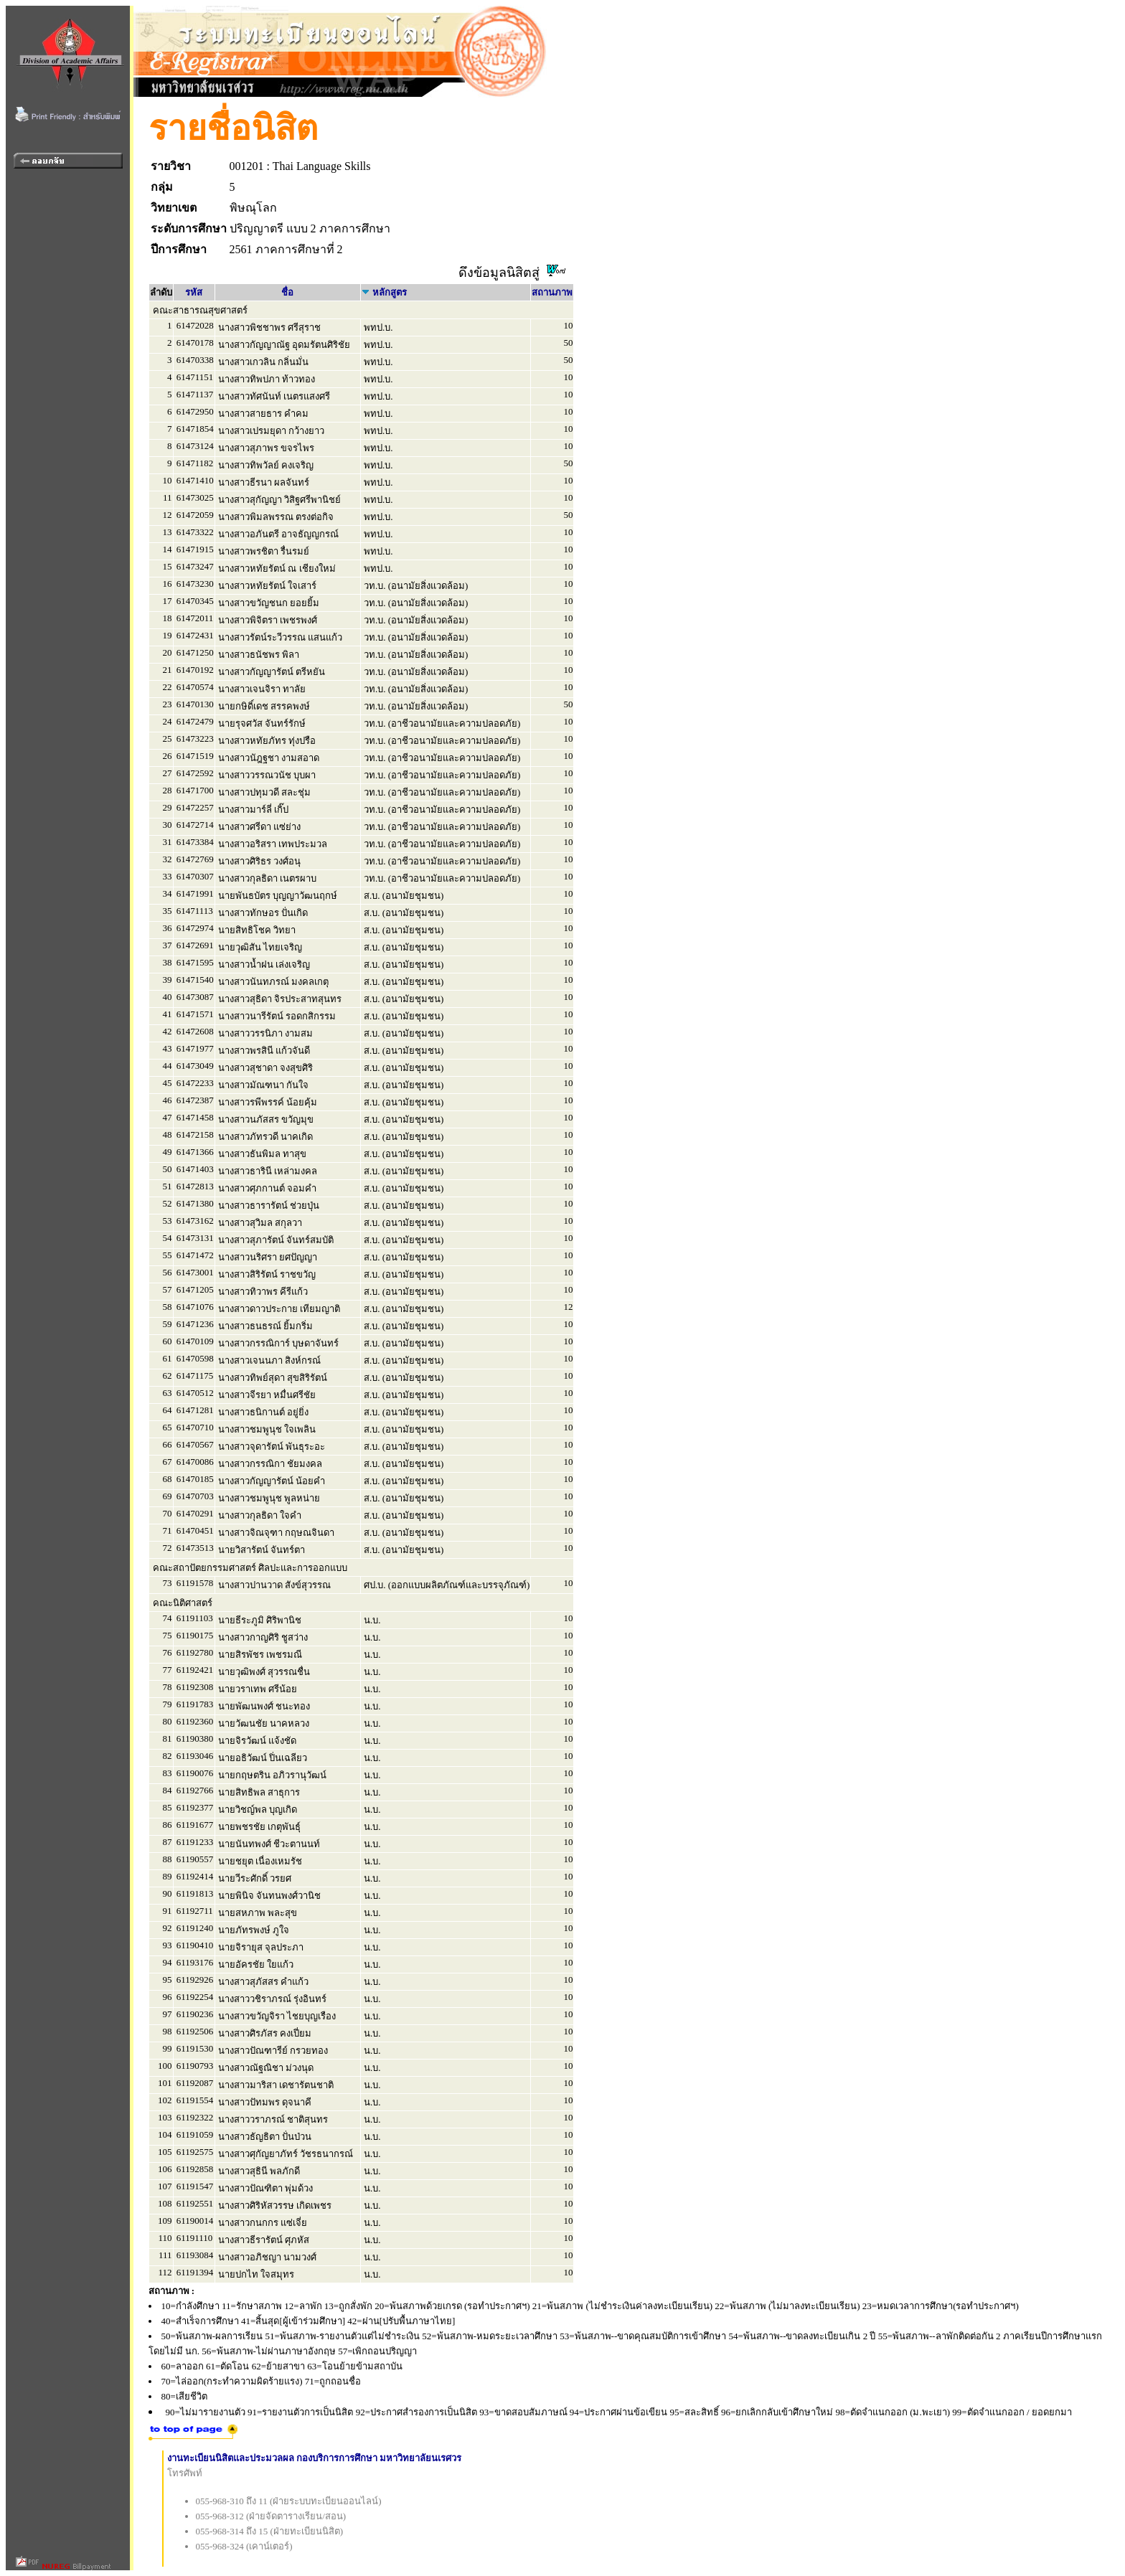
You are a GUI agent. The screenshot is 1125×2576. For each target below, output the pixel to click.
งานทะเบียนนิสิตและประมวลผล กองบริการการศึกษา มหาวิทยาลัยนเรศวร (314, 2458)
